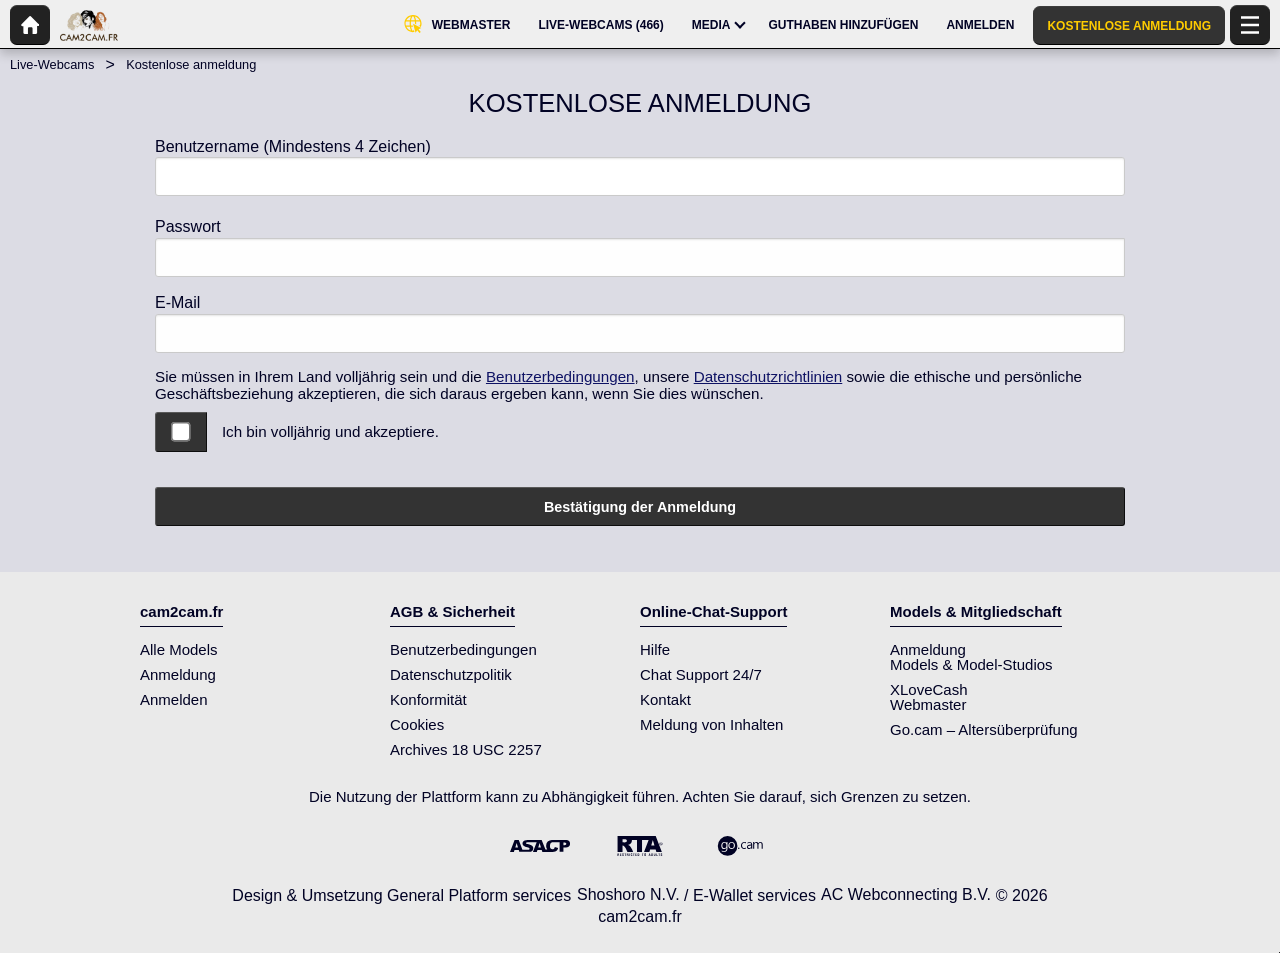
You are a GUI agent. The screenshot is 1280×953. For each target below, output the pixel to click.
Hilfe (655, 649)
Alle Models (179, 649)
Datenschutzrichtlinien (768, 376)
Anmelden (174, 699)
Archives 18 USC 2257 (466, 749)
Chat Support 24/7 (701, 674)
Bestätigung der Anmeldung (640, 507)
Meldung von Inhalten (711, 724)
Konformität (428, 699)
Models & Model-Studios (971, 664)
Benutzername (293, 146)
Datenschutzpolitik (451, 674)
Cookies (417, 724)
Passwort (188, 226)
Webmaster (928, 704)
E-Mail (177, 302)
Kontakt (665, 699)
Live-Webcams (52, 64)
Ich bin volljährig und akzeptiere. (330, 431)
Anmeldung (178, 674)
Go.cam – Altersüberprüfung (984, 729)
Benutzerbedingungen (560, 376)
